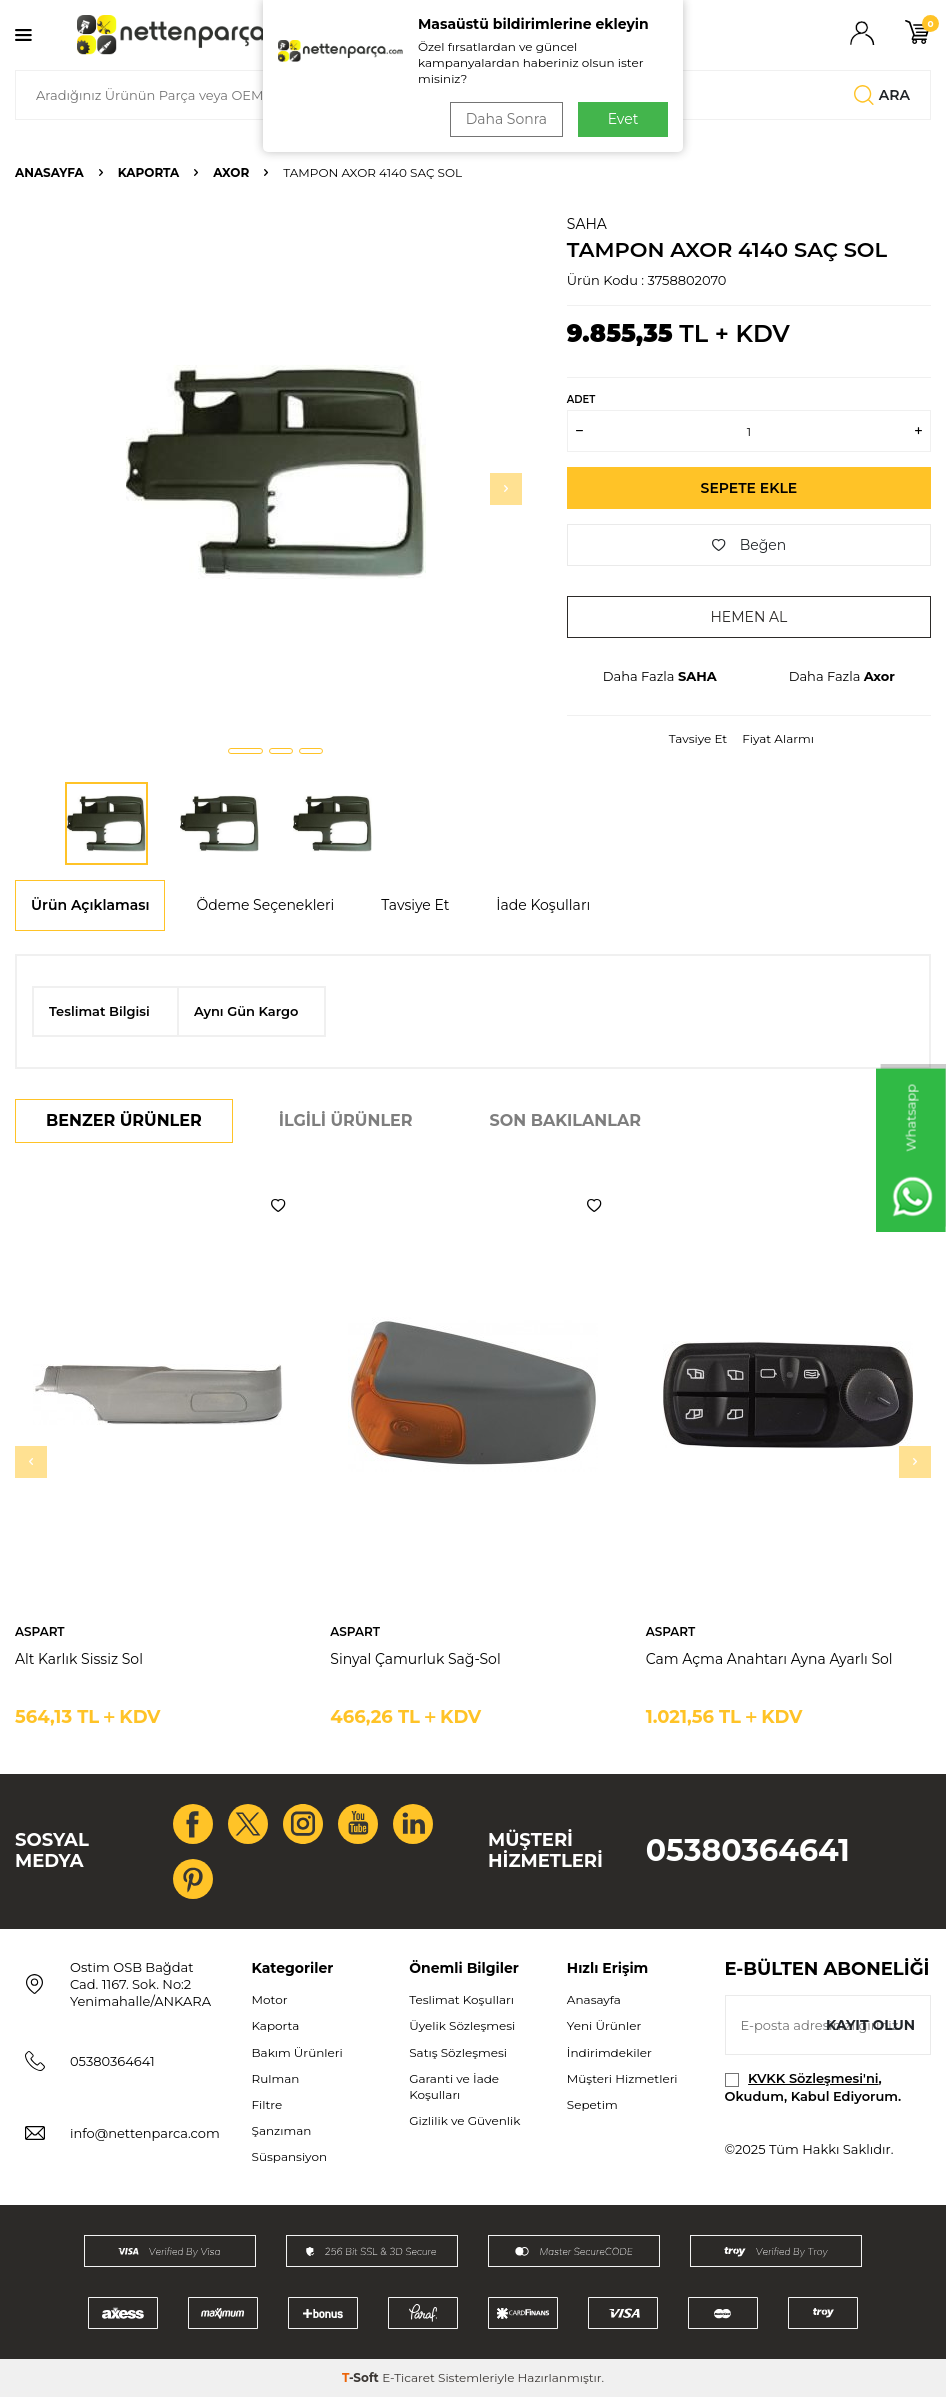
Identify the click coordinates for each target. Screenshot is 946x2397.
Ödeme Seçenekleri (265, 905)
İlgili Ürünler (346, 1120)
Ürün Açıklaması (90, 905)
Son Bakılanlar (565, 1120)
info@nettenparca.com (145, 2133)
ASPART (40, 1631)
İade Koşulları (543, 905)
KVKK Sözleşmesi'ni (813, 2078)
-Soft (362, 2377)
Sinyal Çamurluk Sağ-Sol (415, 1659)
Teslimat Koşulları (461, 1999)
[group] (276, 472)
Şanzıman (282, 2130)
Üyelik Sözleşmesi (462, 2025)
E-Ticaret (408, 2377)
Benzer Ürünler (124, 1120)
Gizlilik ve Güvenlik (464, 2120)
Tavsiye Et (698, 738)
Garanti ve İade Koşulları (454, 2086)
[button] (245, 751)
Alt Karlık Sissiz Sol (79, 1659)
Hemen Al (748, 617)
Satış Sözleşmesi (458, 2052)
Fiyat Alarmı (778, 738)
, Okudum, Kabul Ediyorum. (813, 2086)
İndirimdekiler (609, 2052)
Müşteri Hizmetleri (622, 2078)
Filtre (267, 2104)
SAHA (587, 224)
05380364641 (748, 1850)
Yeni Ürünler (604, 2025)
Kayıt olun (870, 2025)
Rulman (276, 2078)
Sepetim (592, 2104)
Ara (882, 95)
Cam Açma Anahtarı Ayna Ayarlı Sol (769, 1659)
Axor (231, 172)
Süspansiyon (290, 2156)
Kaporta (149, 172)
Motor (270, 1999)
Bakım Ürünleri (297, 2052)
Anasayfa (49, 172)
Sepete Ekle (749, 488)
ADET (581, 399)
